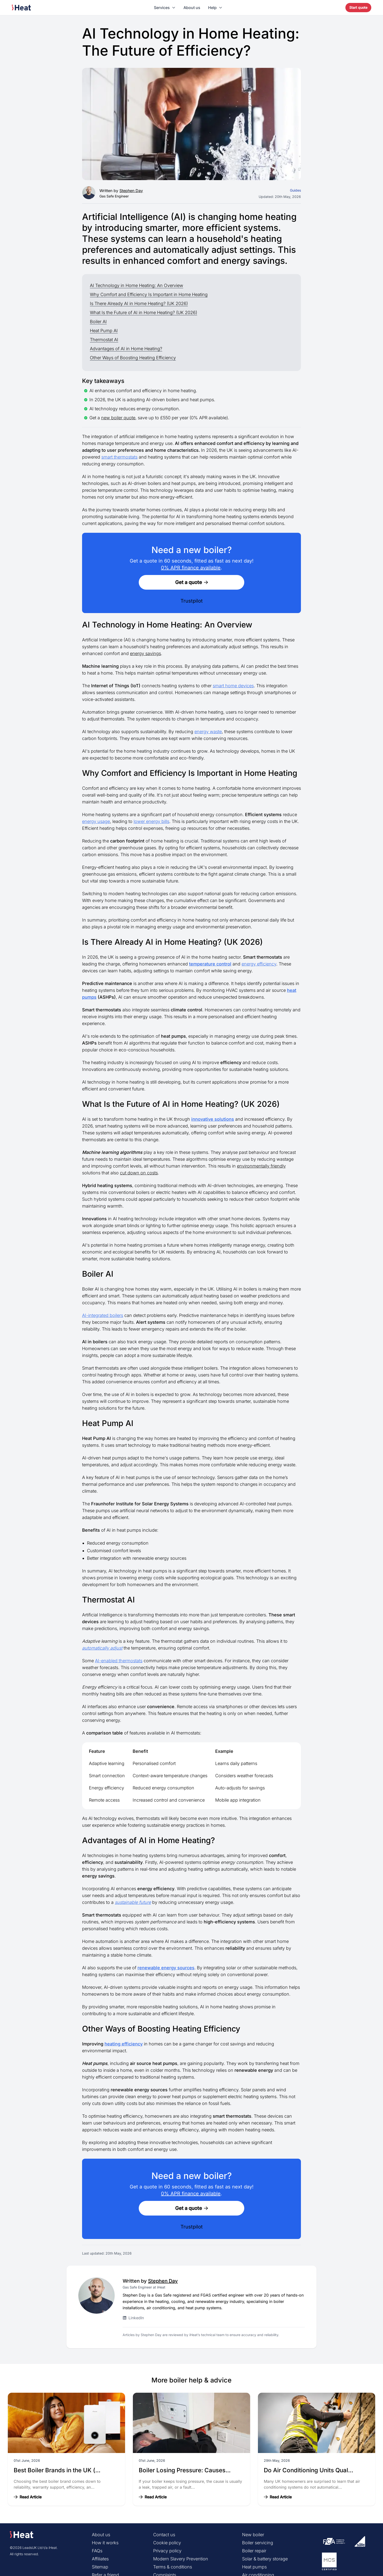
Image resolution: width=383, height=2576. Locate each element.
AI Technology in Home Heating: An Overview (136, 285)
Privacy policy (167, 2550)
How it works (105, 2542)
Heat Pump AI (104, 330)
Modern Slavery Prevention (180, 2558)
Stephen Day (131, 190)
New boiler (253, 2534)
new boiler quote (118, 417)
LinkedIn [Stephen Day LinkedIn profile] (133, 2317)
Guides (295, 190)
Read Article (28, 2497)
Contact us (164, 2534)
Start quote (358, 7)
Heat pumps (254, 2566)
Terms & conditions (172, 2566)
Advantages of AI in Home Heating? (126, 348)
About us (191, 7)
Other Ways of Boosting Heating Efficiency (133, 357)
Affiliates (100, 2558)
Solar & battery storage (265, 2558)
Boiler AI (98, 321)
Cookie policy (167, 2542)
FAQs (97, 2550)
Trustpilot (192, 601)
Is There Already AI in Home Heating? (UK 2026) (139, 303)
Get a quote (191, 582)
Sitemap (100, 2566)
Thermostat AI (104, 339)
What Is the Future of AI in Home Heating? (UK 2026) (143, 312)
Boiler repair (254, 2550)
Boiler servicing (257, 2542)
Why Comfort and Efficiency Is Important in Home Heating (149, 294)
